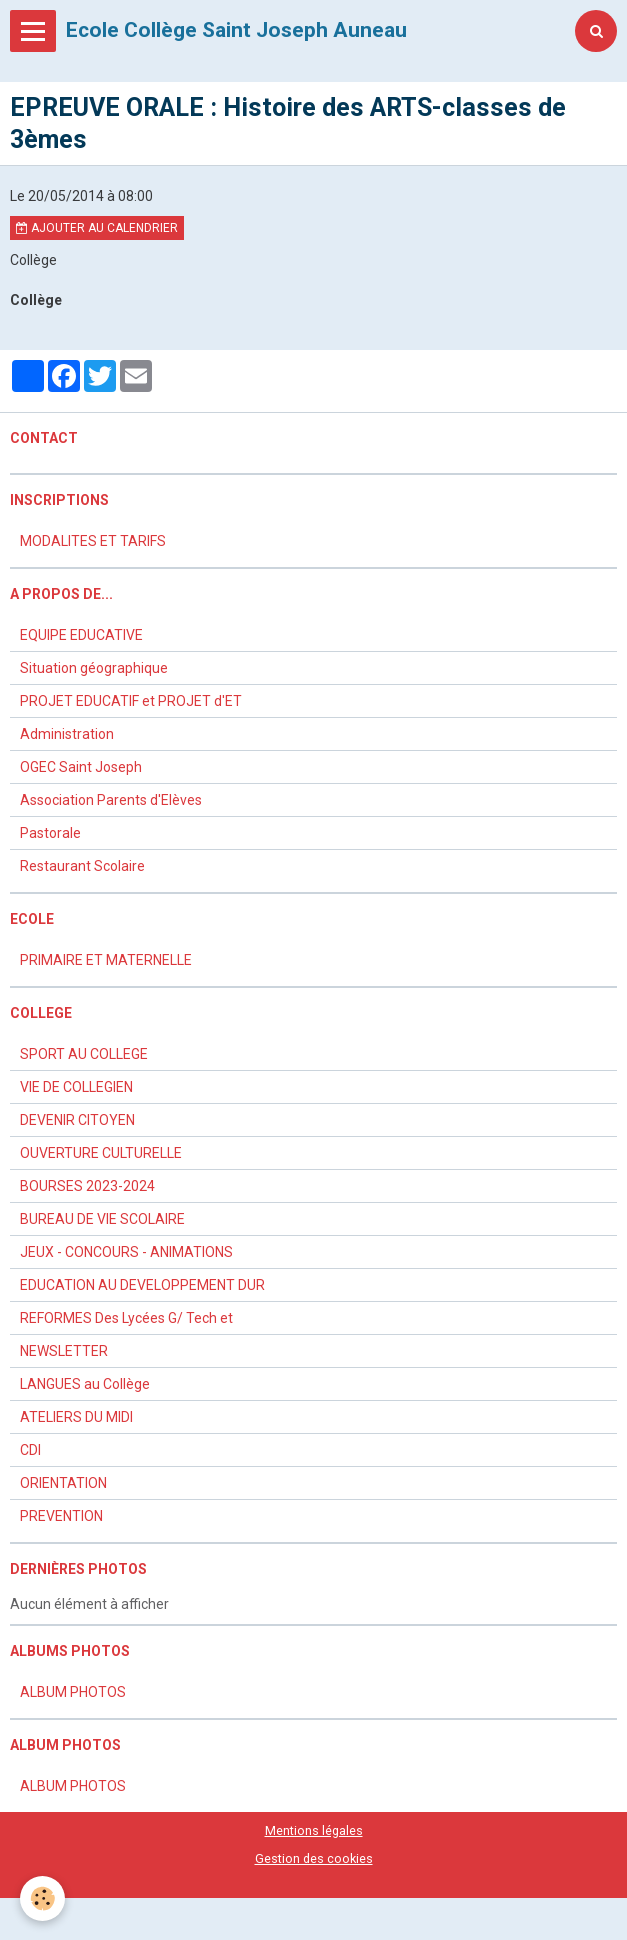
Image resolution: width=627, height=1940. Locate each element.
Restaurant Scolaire (82, 866)
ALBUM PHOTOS (73, 1692)
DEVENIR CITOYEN (77, 1120)
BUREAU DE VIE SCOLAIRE (102, 1219)
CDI (30, 1450)
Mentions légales (314, 1830)
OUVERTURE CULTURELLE (101, 1153)
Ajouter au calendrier (97, 228)
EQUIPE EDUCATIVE (81, 635)
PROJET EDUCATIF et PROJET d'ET (131, 701)
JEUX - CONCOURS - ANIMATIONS (126, 1252)
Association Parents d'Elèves (111, 800)
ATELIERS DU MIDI (76, 1417)
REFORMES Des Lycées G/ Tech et (126, 1318)
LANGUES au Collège (85, 1384)
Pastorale (50, 833)
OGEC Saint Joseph (81, 767)
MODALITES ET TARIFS (93, 541)
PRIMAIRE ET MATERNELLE (106, 960)
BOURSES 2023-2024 (87, 1186)
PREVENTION (61, 1516)
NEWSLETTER (64, 1351)
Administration (67, 734)
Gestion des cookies (314, 1858)
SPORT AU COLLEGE (84, 1054)
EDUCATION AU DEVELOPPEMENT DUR (142, 1285)
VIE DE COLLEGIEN (76, 1087)
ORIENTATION (63, 1483)
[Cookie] (42, 1898)
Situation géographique (94, 668)
